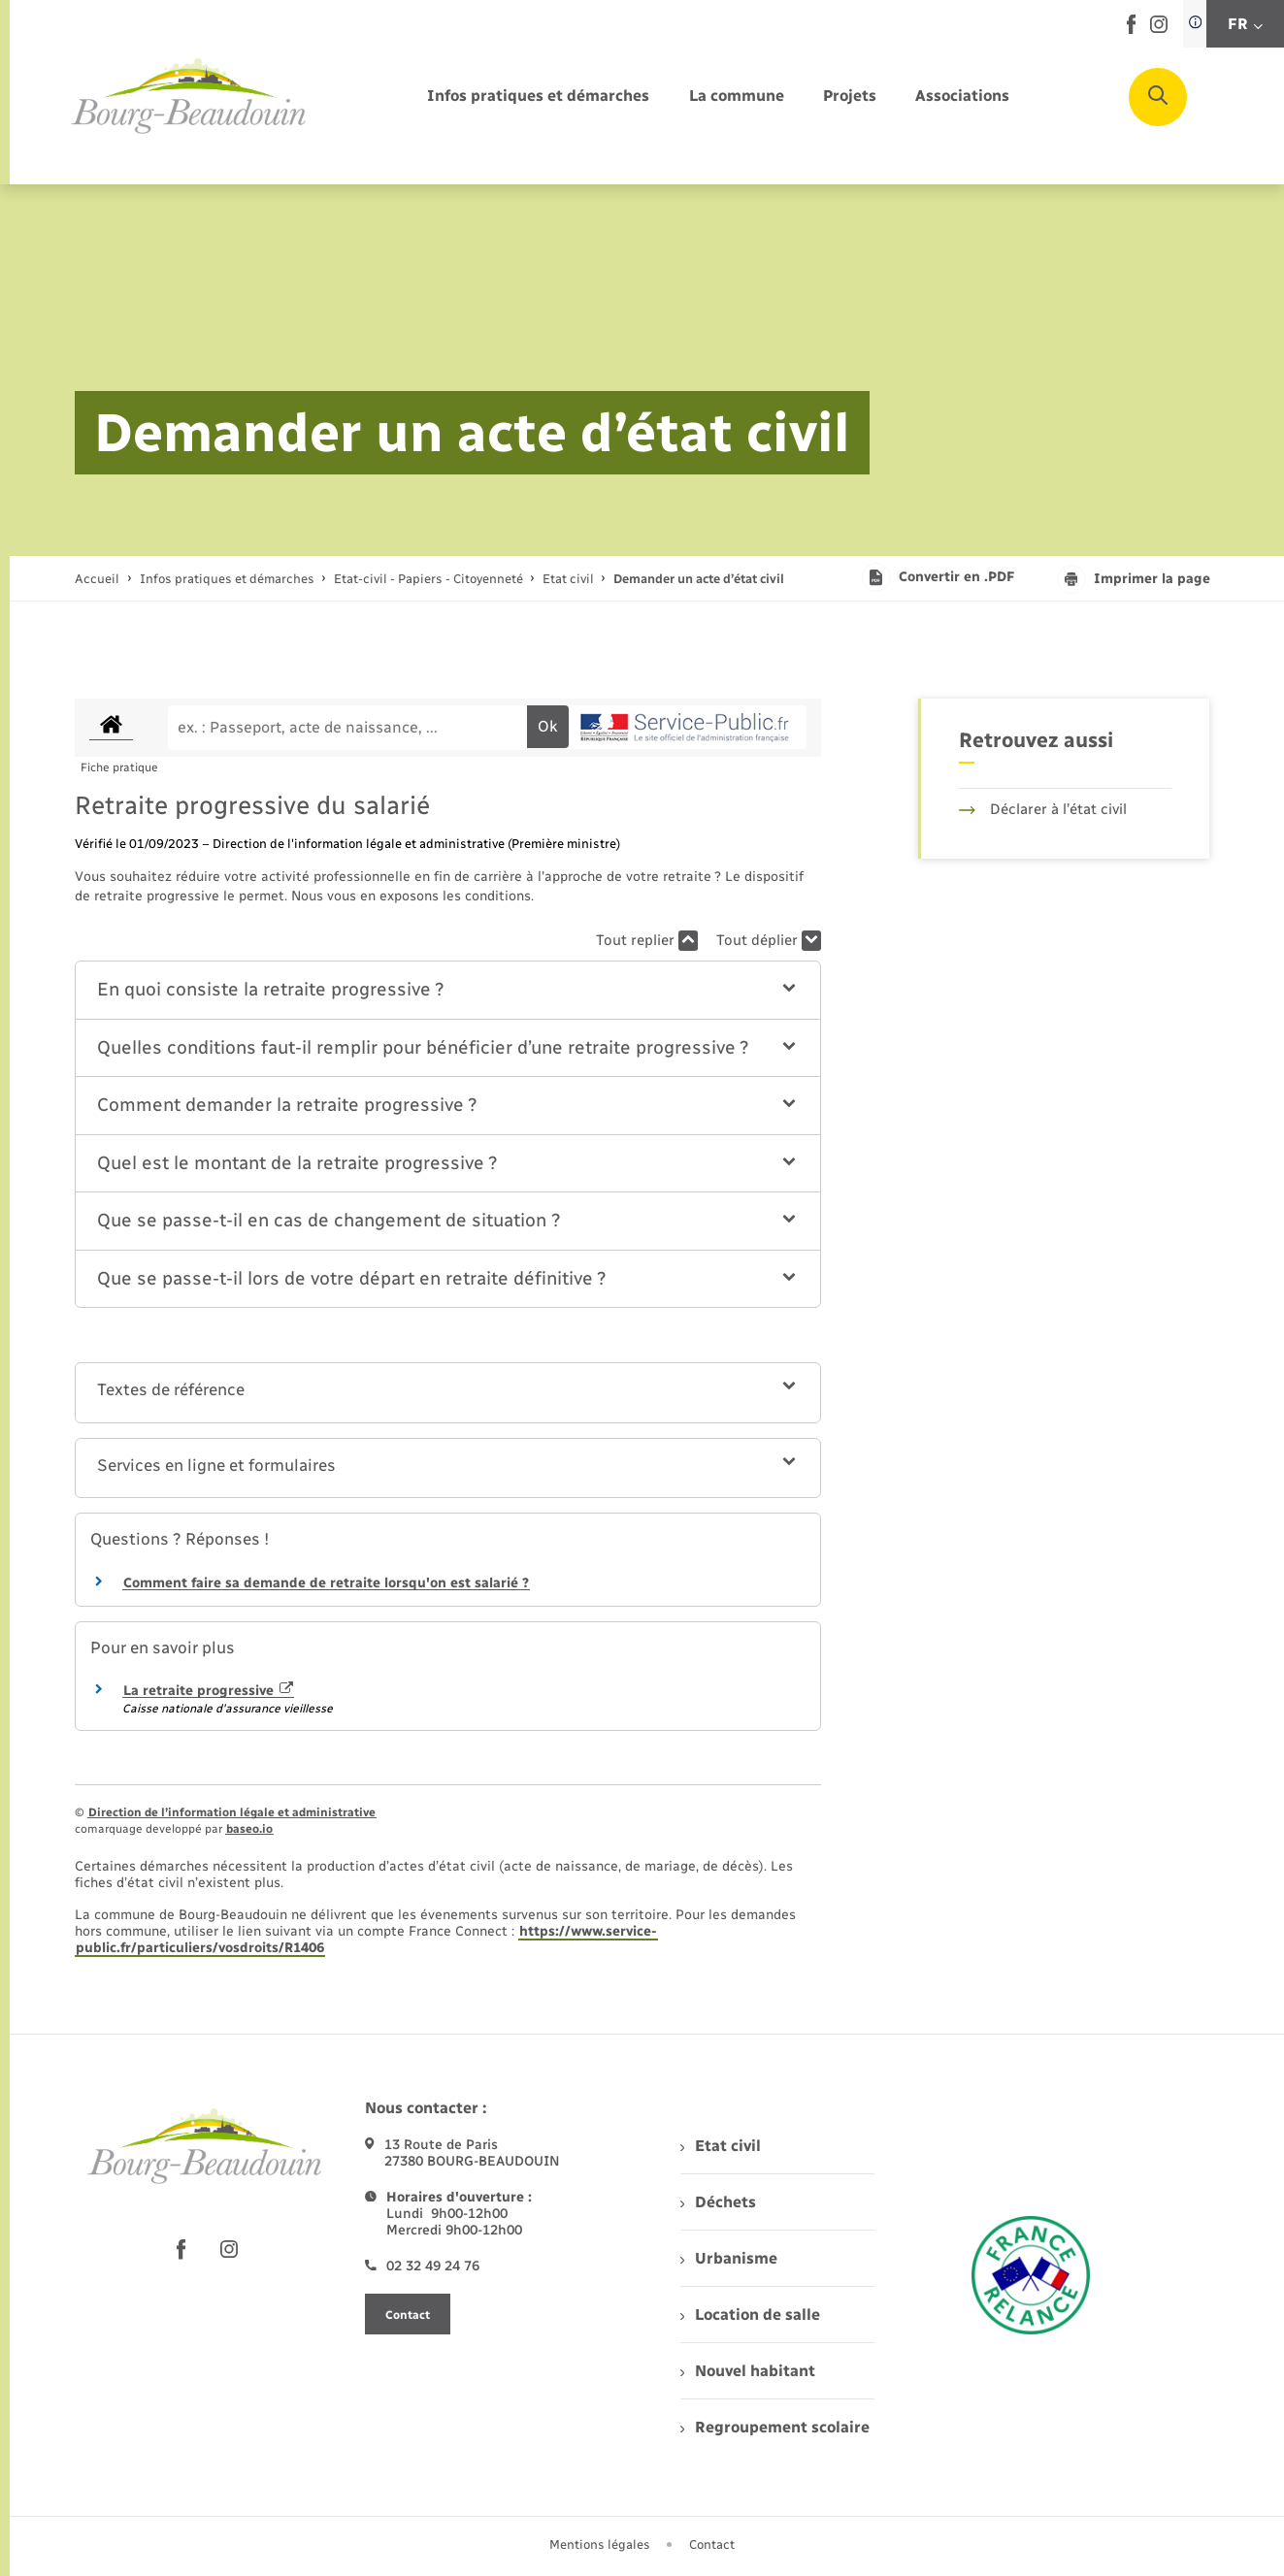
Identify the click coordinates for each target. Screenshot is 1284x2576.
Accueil (97, 578)
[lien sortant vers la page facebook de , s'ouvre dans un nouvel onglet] (1131, 29)
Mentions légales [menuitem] (599, 2544)
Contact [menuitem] (712, 2544)
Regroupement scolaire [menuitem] (775, 2427)
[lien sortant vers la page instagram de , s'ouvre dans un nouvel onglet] (1159, 28)
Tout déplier (768, 940)
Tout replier (647, 940)
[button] (447, 990)
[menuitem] (538, 96)
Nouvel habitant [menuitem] (747, 2371)
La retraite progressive (208, 1690)
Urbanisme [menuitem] (728, 2258)
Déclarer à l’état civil (1043, 809)
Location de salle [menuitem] (750, 2314)
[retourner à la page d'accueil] (189, 97)
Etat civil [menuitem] (720, 2145)
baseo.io (249, 1829)
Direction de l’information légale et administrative (232, 1812)
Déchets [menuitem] (718, 2202)
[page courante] (698, 578)
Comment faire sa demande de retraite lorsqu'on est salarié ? (326, 1583)
